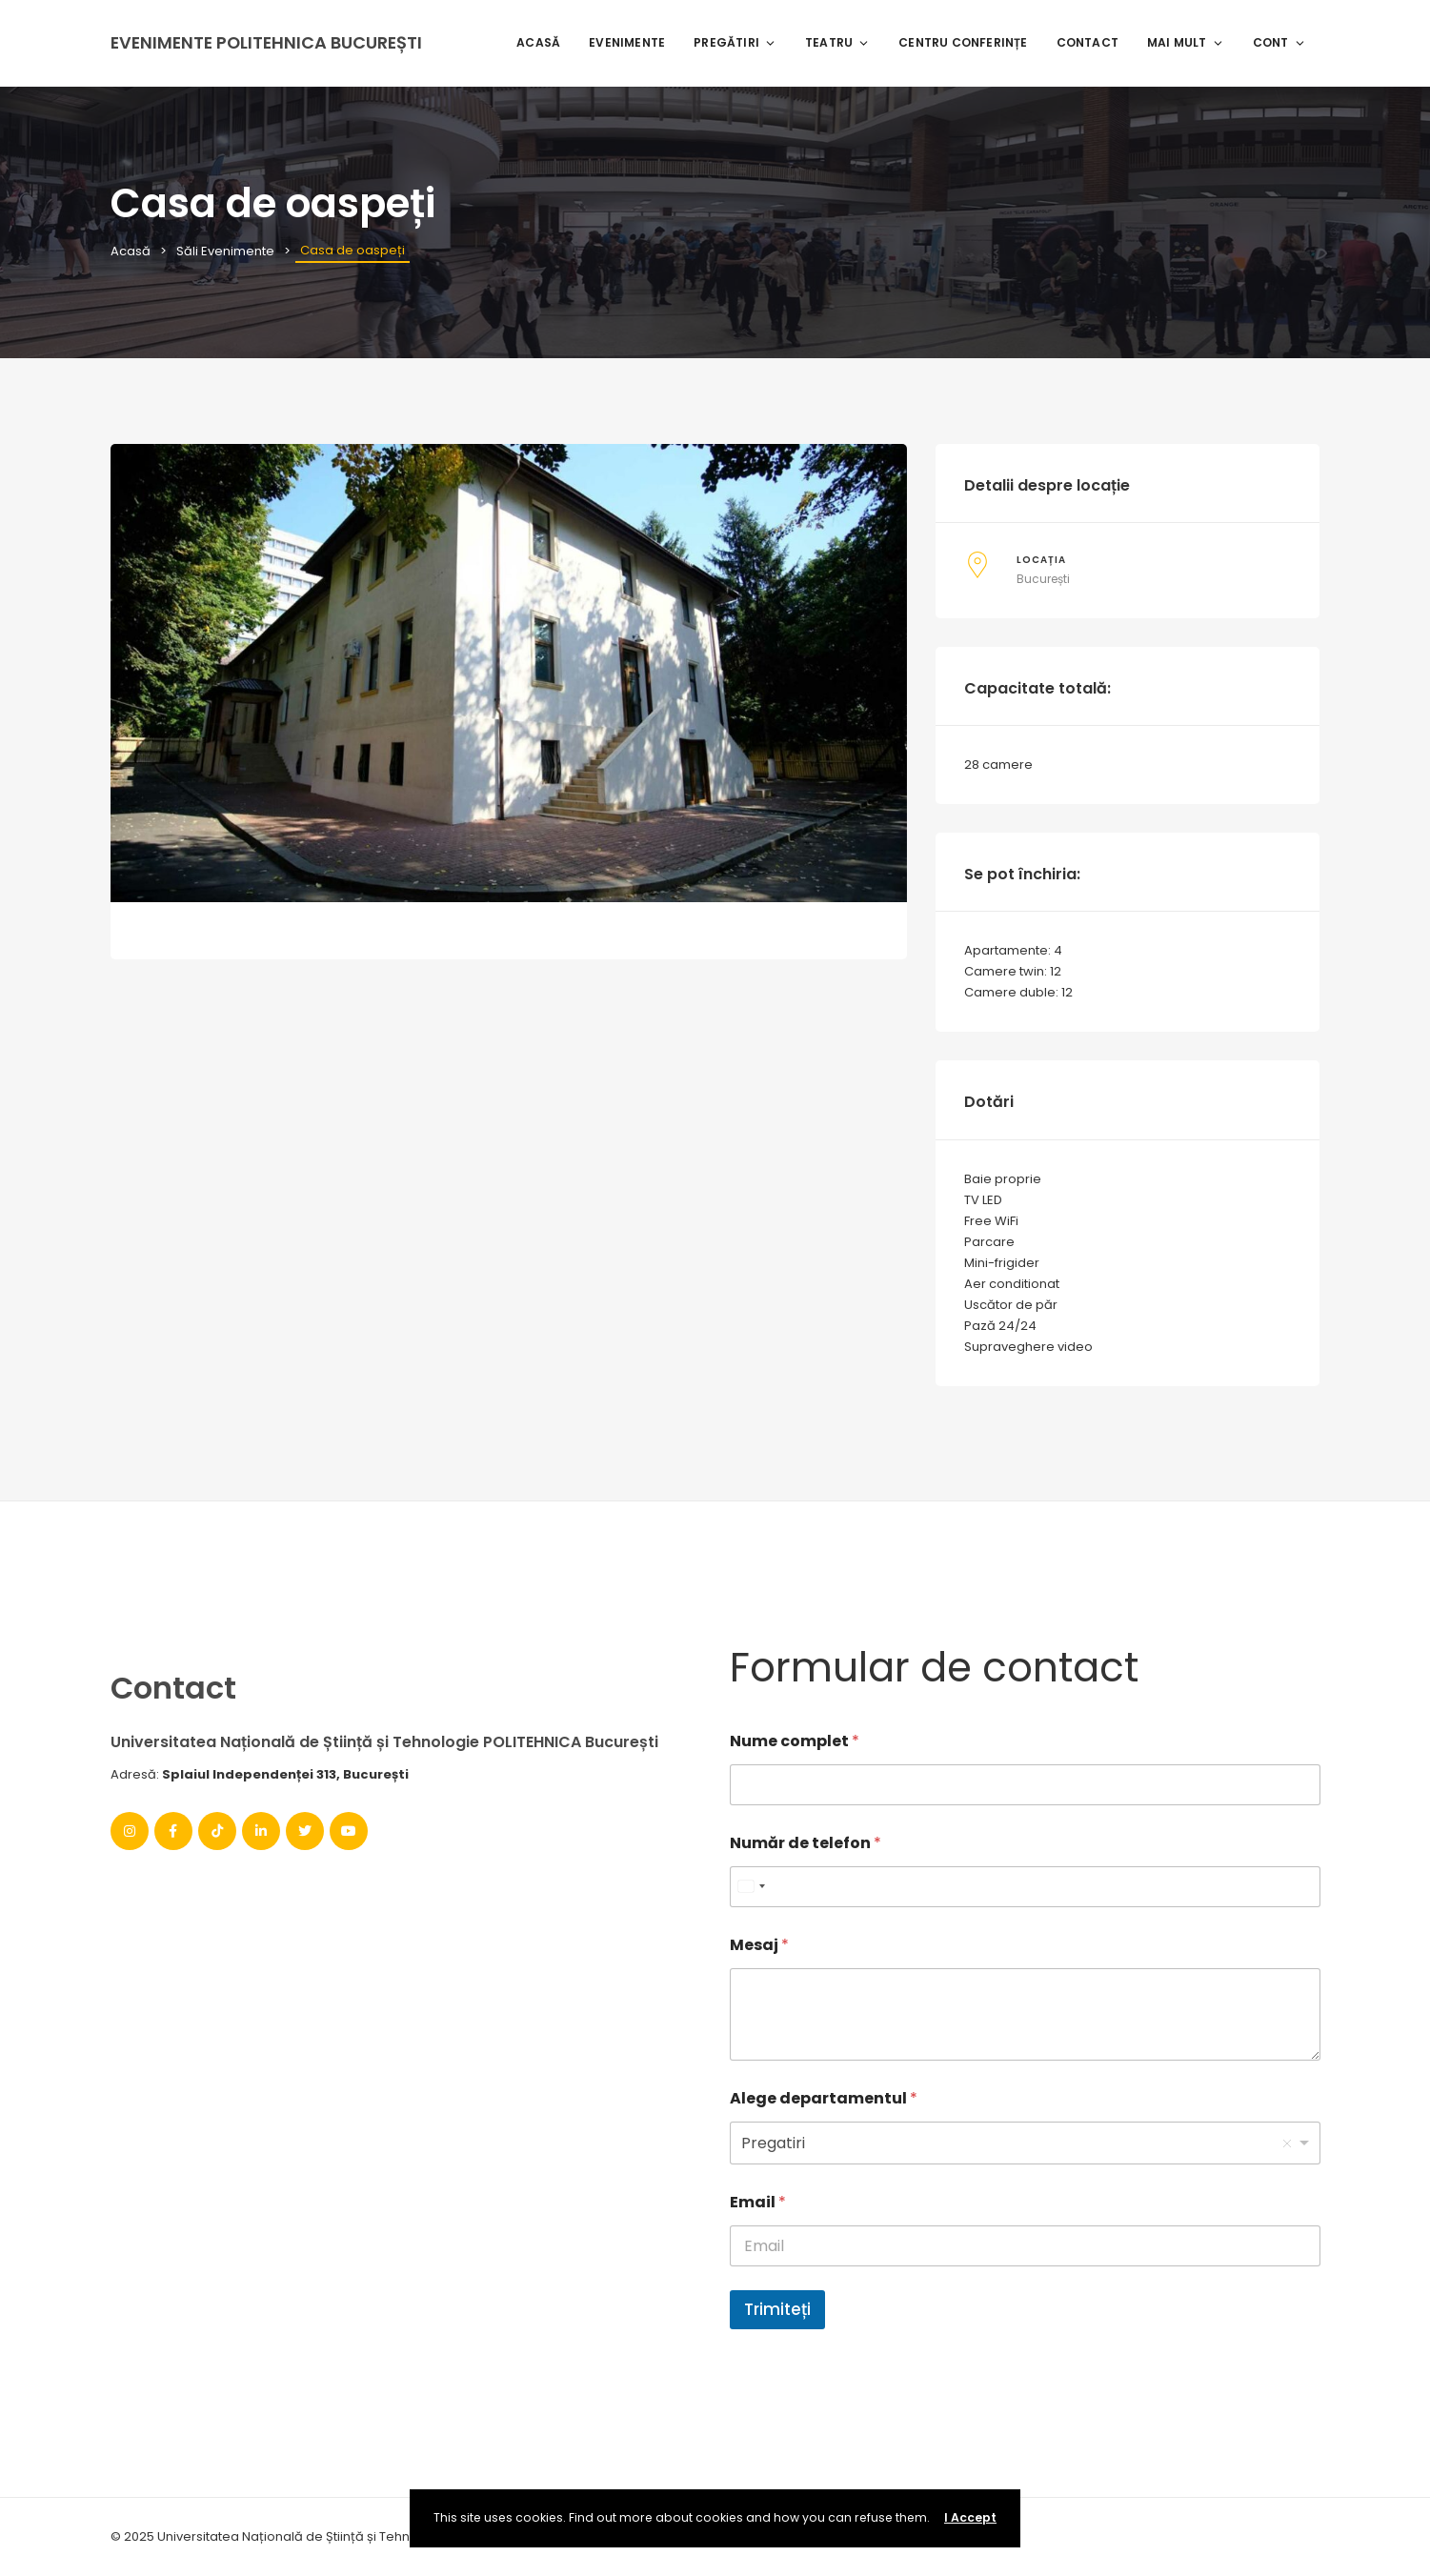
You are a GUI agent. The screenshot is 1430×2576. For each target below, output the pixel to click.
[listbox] (1025, 2143)
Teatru (837, 42)
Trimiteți (777, 2309)
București (1043, 579)
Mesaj (759, 1945)
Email (758, 2202)
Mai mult (1185, 42)
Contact (1087, 42)
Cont (1279, 42)
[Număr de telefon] (1025, 1886)
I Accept (970, 2517)
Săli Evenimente (225, 251)
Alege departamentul (823, 2098)
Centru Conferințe (962, 42)
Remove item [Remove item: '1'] (1287, 2143)
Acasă (538, 42)
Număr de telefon (805, 1843)
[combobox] (751, 1886)
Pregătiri (735, 42)
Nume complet (794, 1741)
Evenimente (627, 42)
